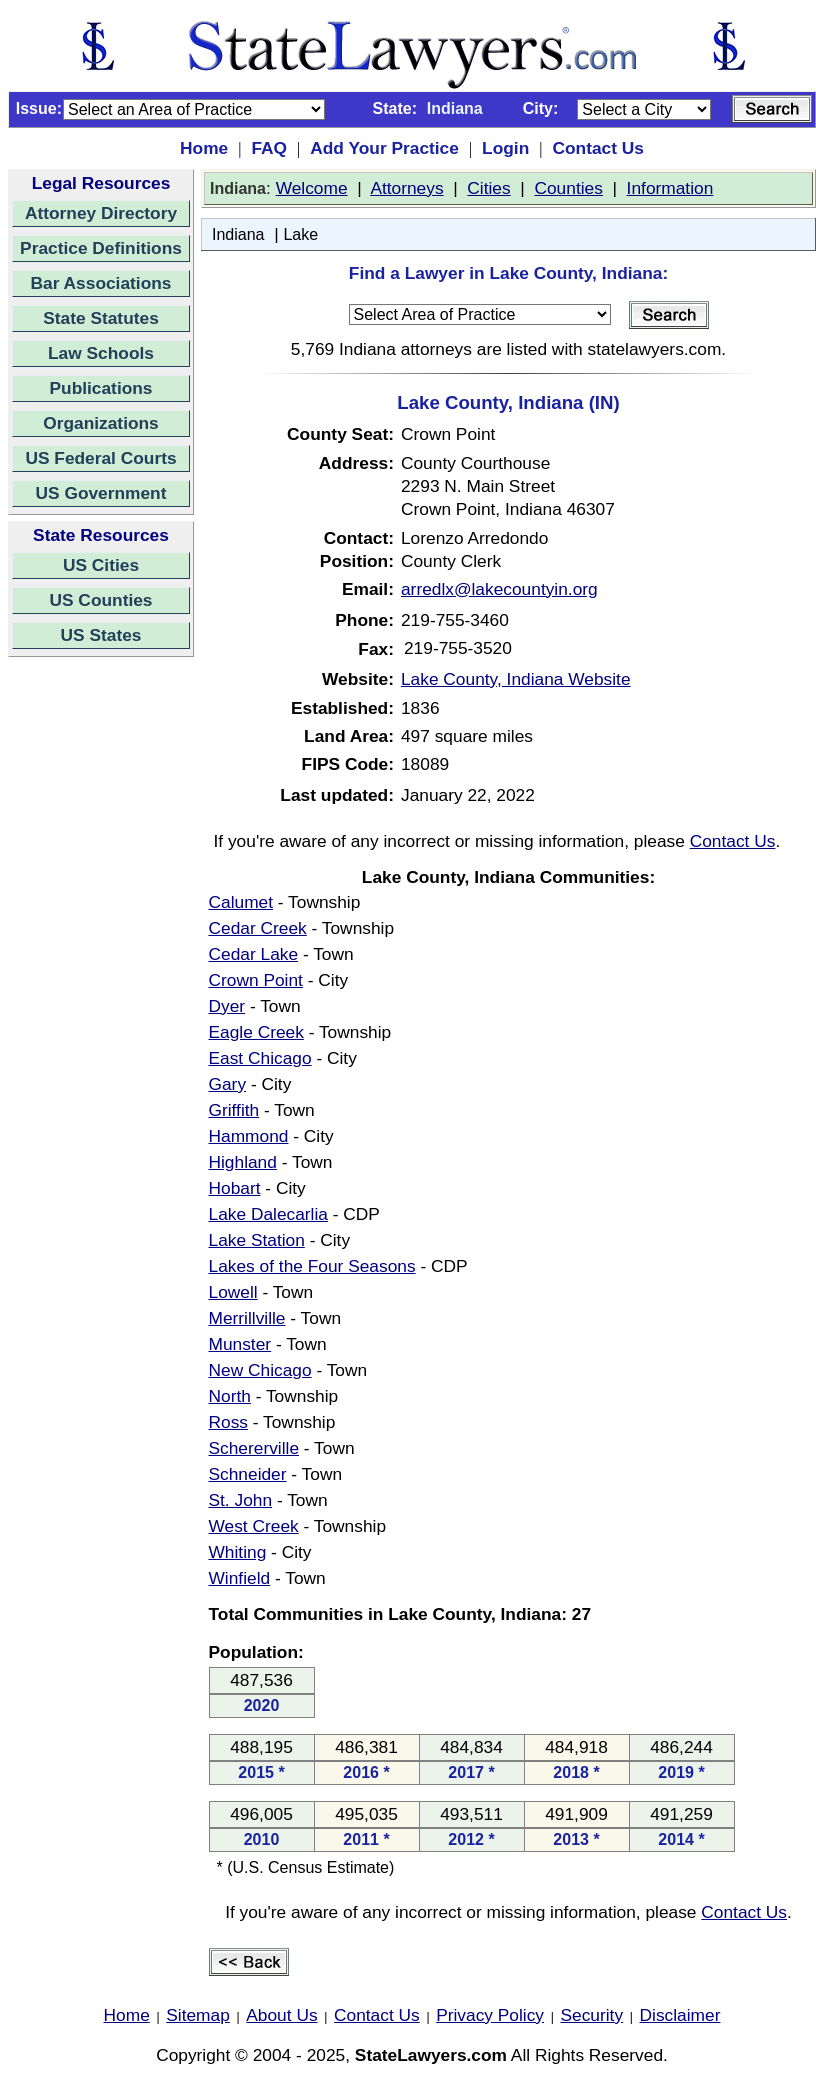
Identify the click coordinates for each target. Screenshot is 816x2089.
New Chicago (260, 1370)
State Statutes (101, 318)
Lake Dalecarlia (268, 1214)
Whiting (238, 1552)
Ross (228, 1422)
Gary (228, 1084)
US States (101, 635)
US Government (101, 493)
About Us (281, 2015)
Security (592, 2015)
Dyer (227, 1006)
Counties (568, 188)
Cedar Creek (258, 928)
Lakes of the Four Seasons (312, 1266)
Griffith (234, 1110)
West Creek (254, 1526)
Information (670, 188)
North (230, 1396)
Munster (240, 1344)
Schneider (248, 1474)
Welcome (312, 188)
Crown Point (256, 980)
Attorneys (406, 188)
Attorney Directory (101, 213)
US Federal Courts (100, 458)
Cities (488, 188)
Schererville (254, 1448)
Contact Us (597, 148)
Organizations (101, 423)
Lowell (233, 1292)
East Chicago (260, 1058)
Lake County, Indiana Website (516, 679)
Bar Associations (101, 283)
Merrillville (247, 1318)
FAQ (269, 148)
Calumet (241, 902)
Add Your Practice (384, 148)
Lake (300, 234)
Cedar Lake (254, 954)
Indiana (238, 234)
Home (204, 148)
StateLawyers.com (431, 2055)
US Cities (101, 565)
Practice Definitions (101, 248)
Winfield (240, 1578)
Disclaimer (680, 2015)
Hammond (249, 1136)
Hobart (235, 1188)
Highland (243, 1162)
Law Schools (101, 353)
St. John (241, 1500)
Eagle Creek (256, 1032)
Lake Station (257, 1240)
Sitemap (198, 2015)
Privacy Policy (490, 2015)
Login (505, 148)
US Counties (100, 600)
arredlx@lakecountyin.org (499, 589)
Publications (100, 388)
